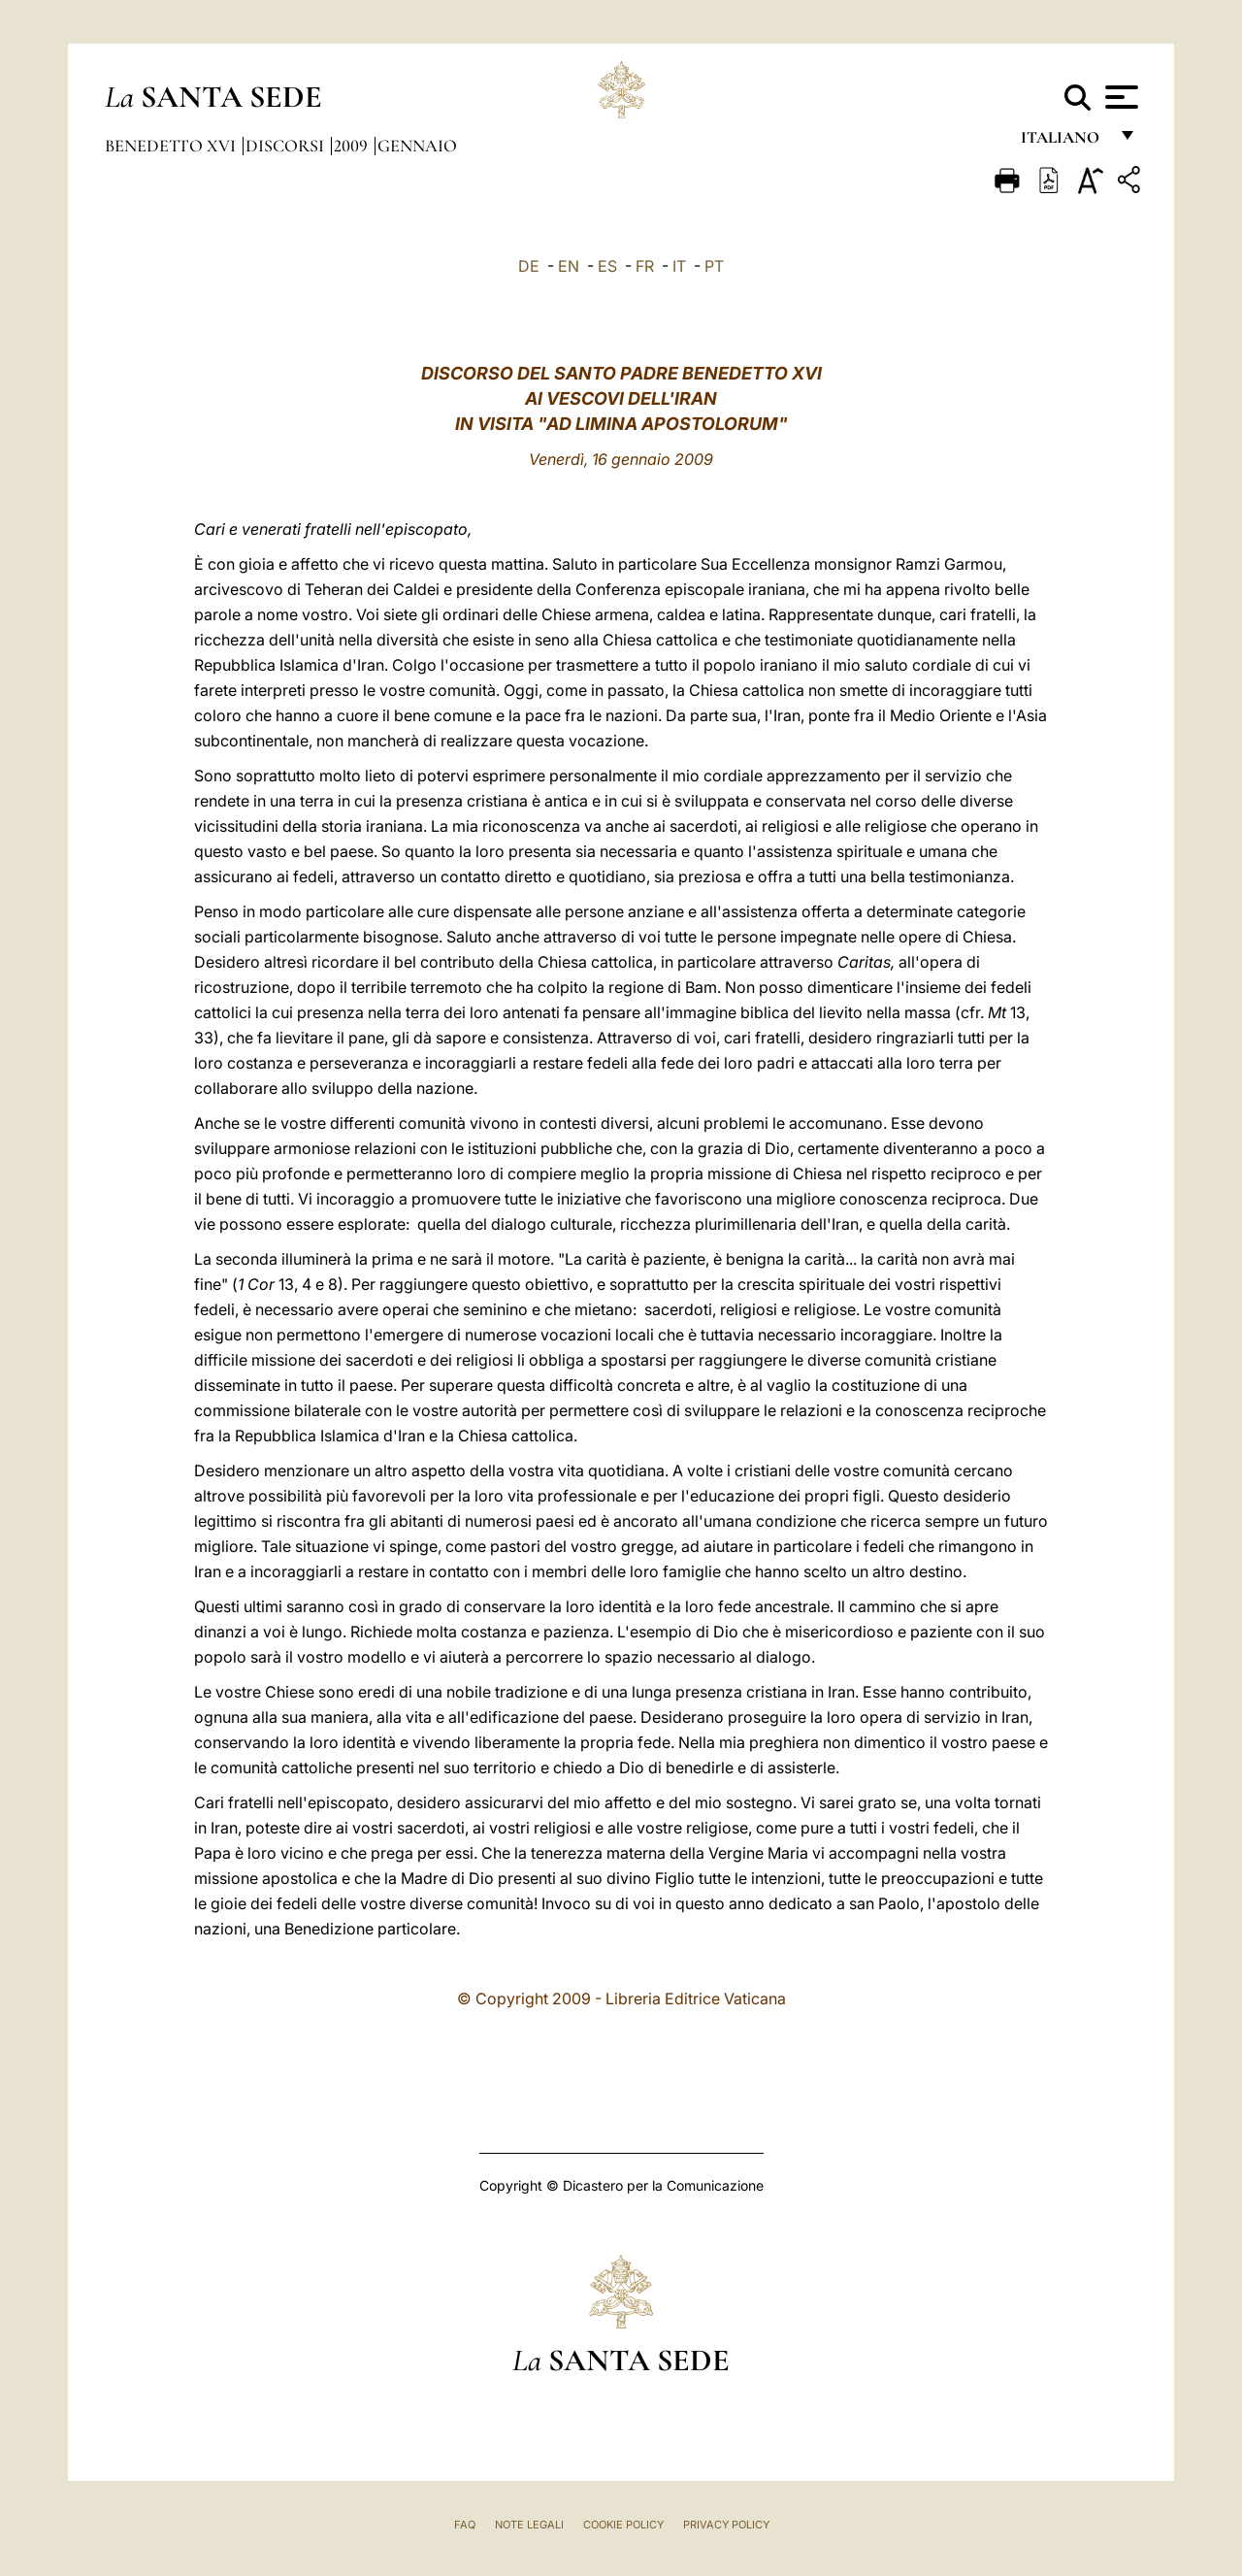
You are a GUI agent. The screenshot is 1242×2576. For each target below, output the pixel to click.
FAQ (464, 2524)
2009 (353, 145)
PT (714, 266)
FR (645, 266)
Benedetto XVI (172, 145)
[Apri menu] (1119, 97)
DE (528, 266)
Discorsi (286, 145)
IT (679, 266)
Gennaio (417, 145)
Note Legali (529, 2524)
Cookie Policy (623, 2524)
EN (568, 266)
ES (607, 266)
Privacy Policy (726, 2524)
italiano (1064, 143)
